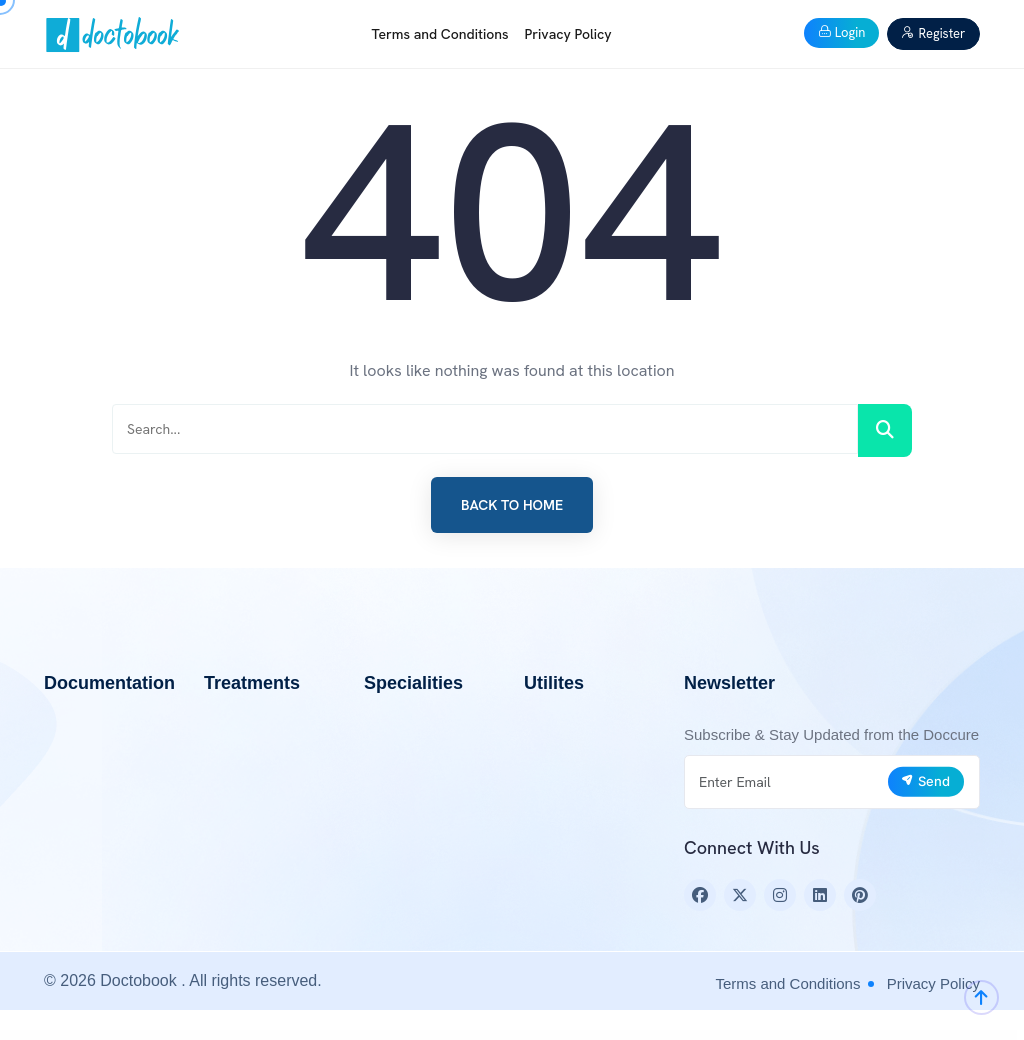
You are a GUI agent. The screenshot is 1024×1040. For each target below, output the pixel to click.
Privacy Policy (568, 34)
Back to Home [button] (512, 505)
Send (925, 781)
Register (933, 33)
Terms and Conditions (440, 34)
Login (842, 32)
